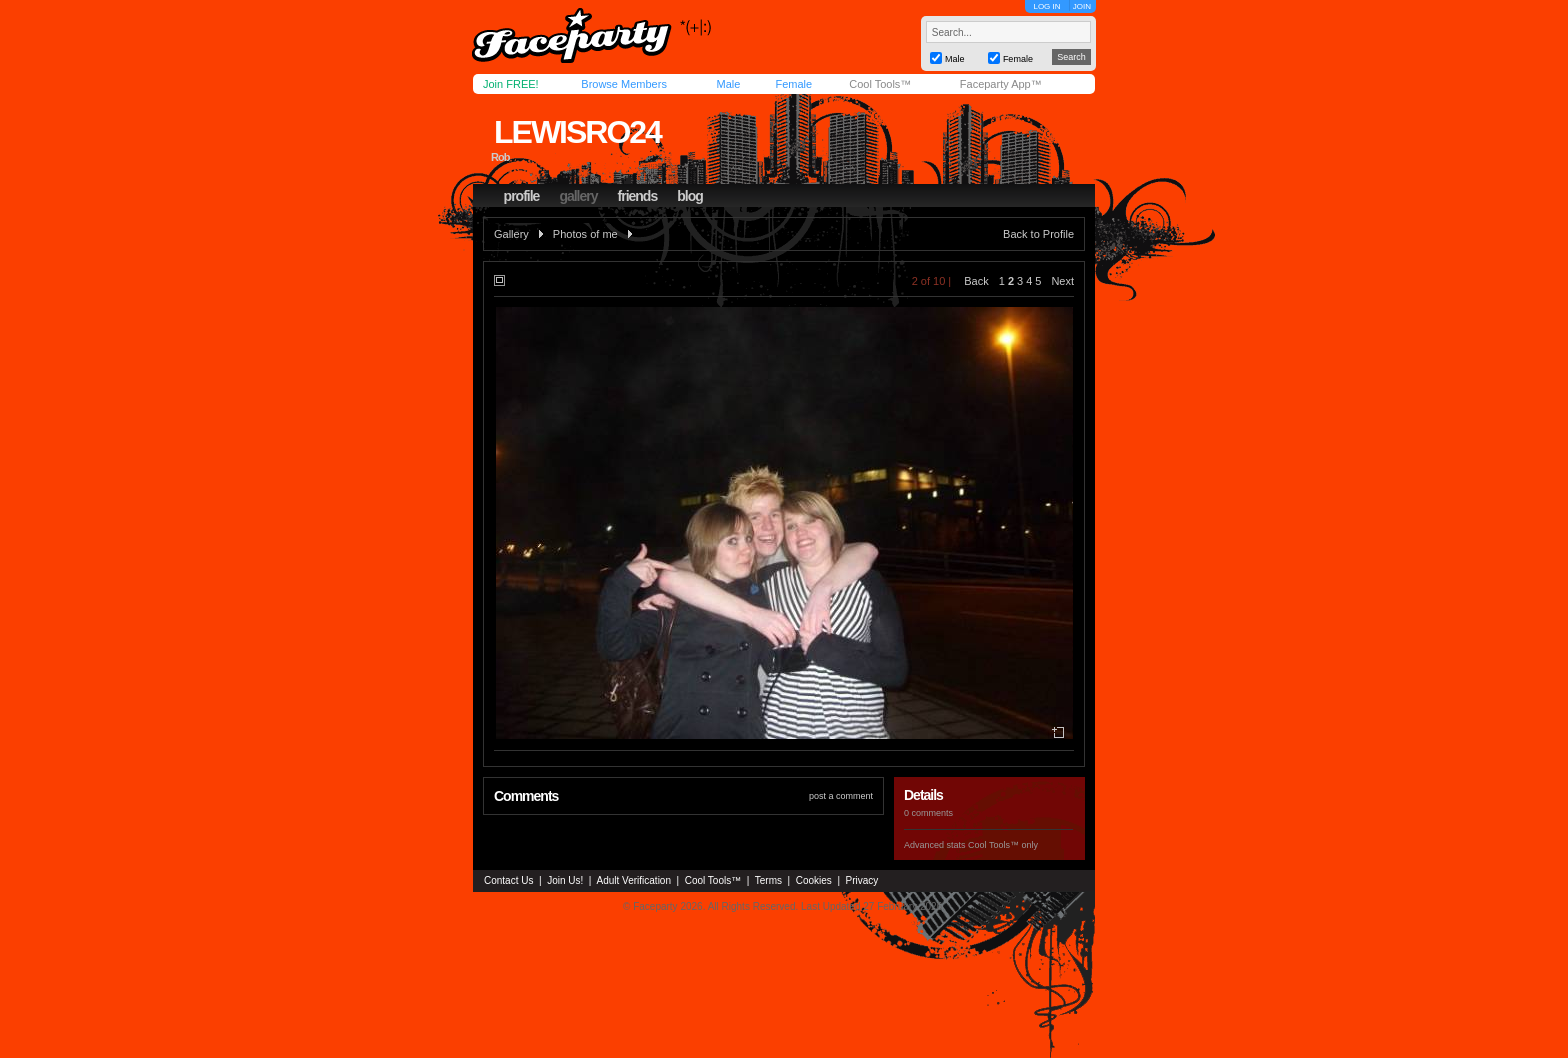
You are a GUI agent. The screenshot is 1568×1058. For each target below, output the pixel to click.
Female (793, 84)
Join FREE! (511, 84)
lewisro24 (577, 132)
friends (638, 196)
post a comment (841, 796)
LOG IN (1046, 6)
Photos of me (585, 234)
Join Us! (565, 880)
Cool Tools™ (880, 84)
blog (690, 196)
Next (1062, 281)
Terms (768, 880)
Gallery (511, 234)
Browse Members (624, 84)
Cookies (814, 880)
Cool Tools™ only (1003, 845)
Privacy (862, 880)
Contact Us (508, 880)
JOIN (1082, 6)
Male (728, 84)
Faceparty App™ (1001, 84)
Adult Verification (633, 880)
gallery (578, 196)
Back (976, 281)
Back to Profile (1038, 234)
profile (522, 196)
